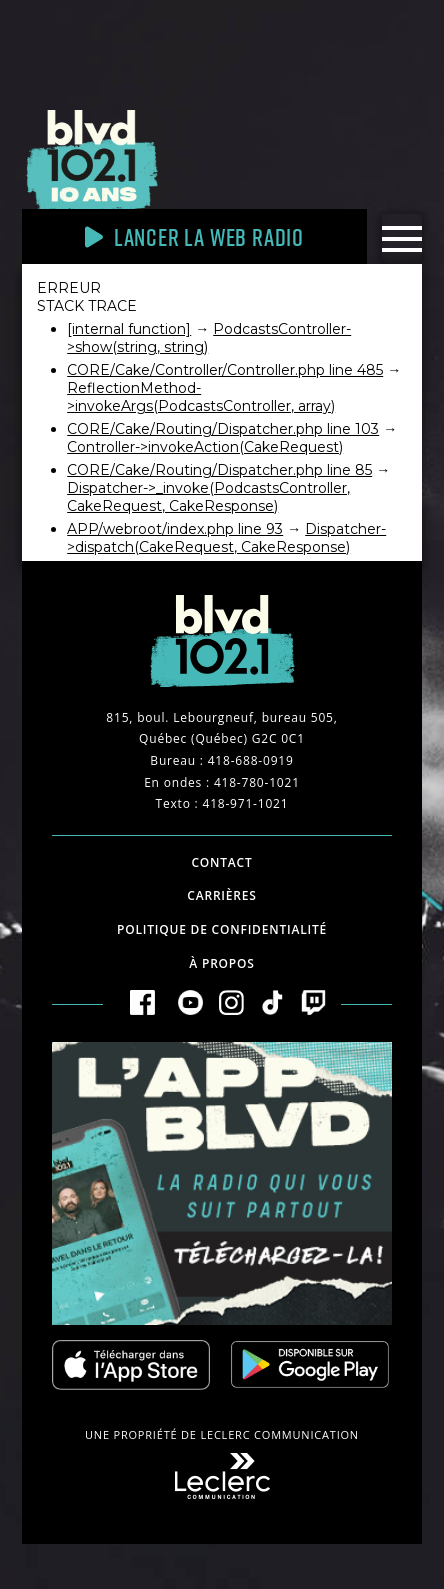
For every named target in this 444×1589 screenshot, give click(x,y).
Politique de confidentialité (222, 929)
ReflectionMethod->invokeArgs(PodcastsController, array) (201, 397)
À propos (221, 963)
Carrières (221, 895)
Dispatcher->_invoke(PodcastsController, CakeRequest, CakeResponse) (208, 497)
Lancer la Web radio (194, 236)
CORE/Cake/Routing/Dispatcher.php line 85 (219, 470)
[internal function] (129, 329)
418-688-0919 (251, 760)
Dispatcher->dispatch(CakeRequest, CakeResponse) (226, 538)
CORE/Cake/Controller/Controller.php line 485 (225, 370)
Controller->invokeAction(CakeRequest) (205, 447)
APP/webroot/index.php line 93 (175, 529)
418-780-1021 (257, 782)
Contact (221, 862)
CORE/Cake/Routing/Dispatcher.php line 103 (223, 429)
